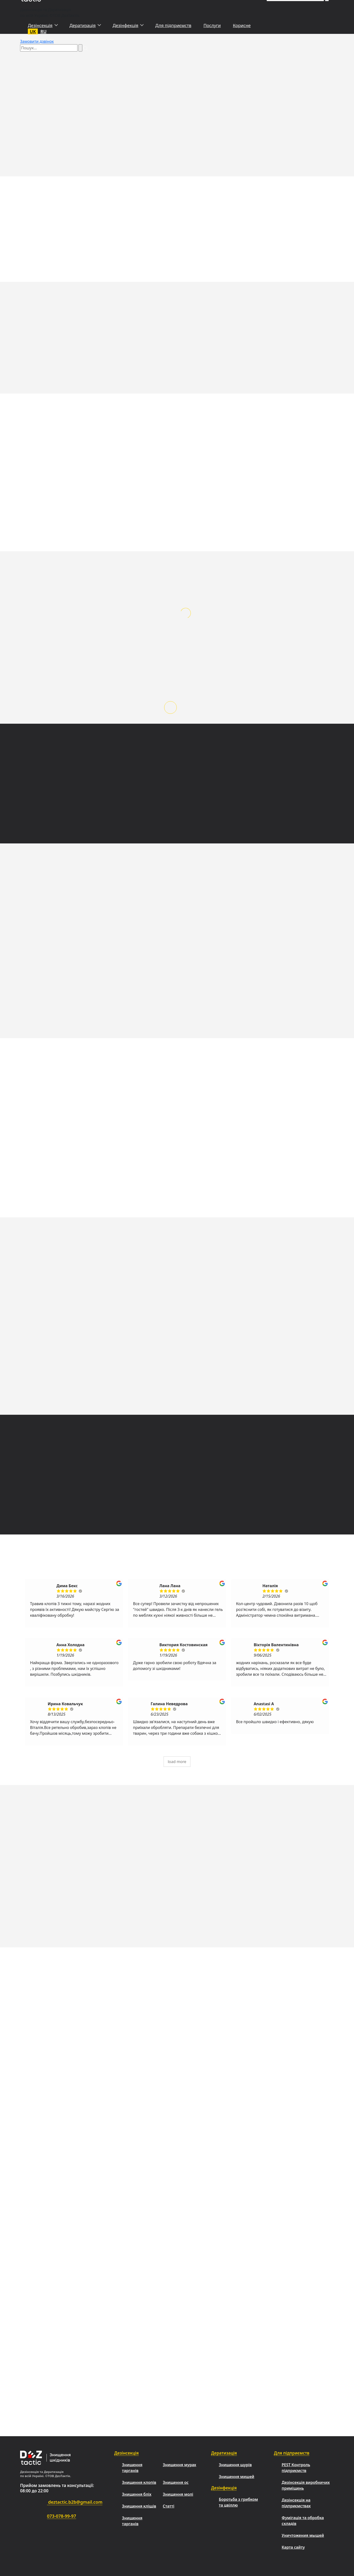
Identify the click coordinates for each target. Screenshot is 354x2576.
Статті (168, 2506)
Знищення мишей (236, 2476)
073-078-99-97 (61, 2516)
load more (177, 1761)
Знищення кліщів (139, 2506)
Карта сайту (293, 2547)
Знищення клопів (139, 2482)
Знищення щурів (235, 2464)
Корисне (242, 25)
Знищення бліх (136, 2494)
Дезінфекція (125, 25)
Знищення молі (178, 2494)
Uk (33, 31)
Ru (43, 31)
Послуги (212, 25)
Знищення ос (175, 2482)
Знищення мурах (179, 2464)
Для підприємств (173, 25)
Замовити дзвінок (37, 41)
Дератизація (82, 25)
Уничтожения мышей (303, 2535)
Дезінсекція (40, 25)
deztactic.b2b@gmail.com (61, 2502)
